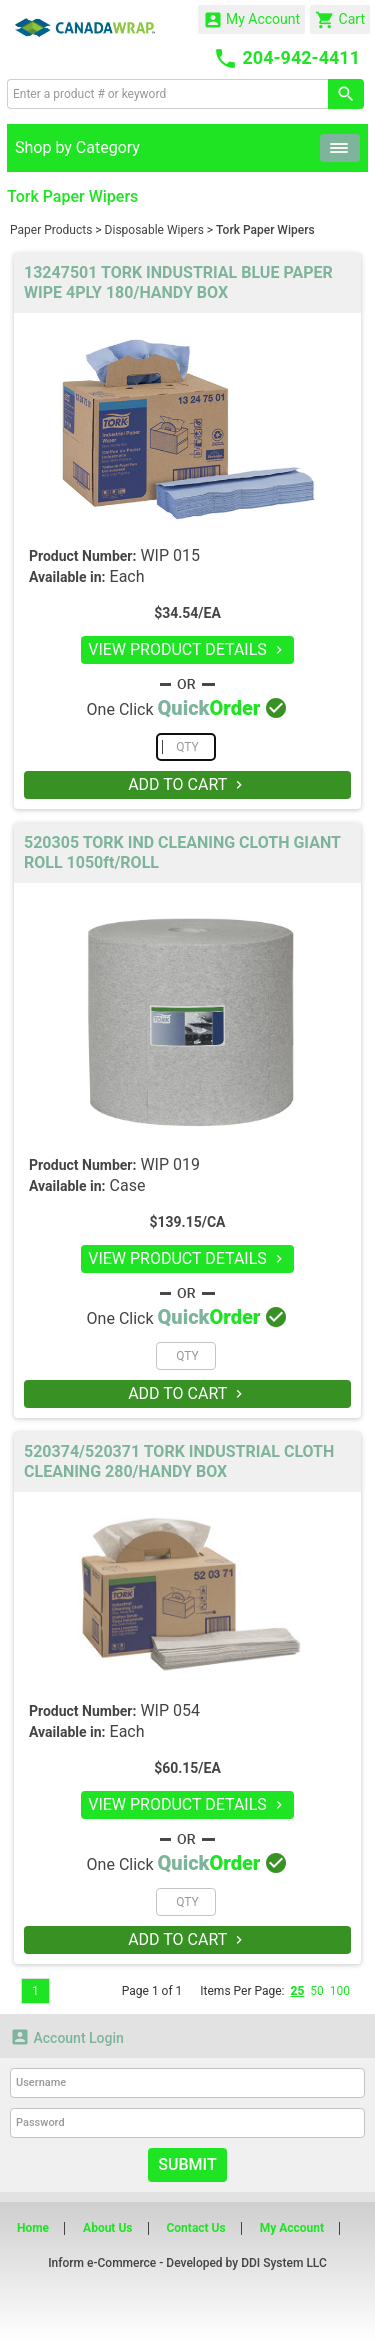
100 (340, 1991)
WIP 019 (170, 1164)
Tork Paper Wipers (265, 230)
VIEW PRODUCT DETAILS (187, 649)
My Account (252, 20)
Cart (340, 20)
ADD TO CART (187, 784)
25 (297, 1991)
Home (33, 2228)
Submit (187, 2164)
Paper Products (51, 230)
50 (317, 1991)
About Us (107, 2228)
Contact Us (195, 2228)
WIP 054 (170, 1710)
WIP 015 (170, 555)
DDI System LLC (284, 2263)
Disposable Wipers (154, 230)
